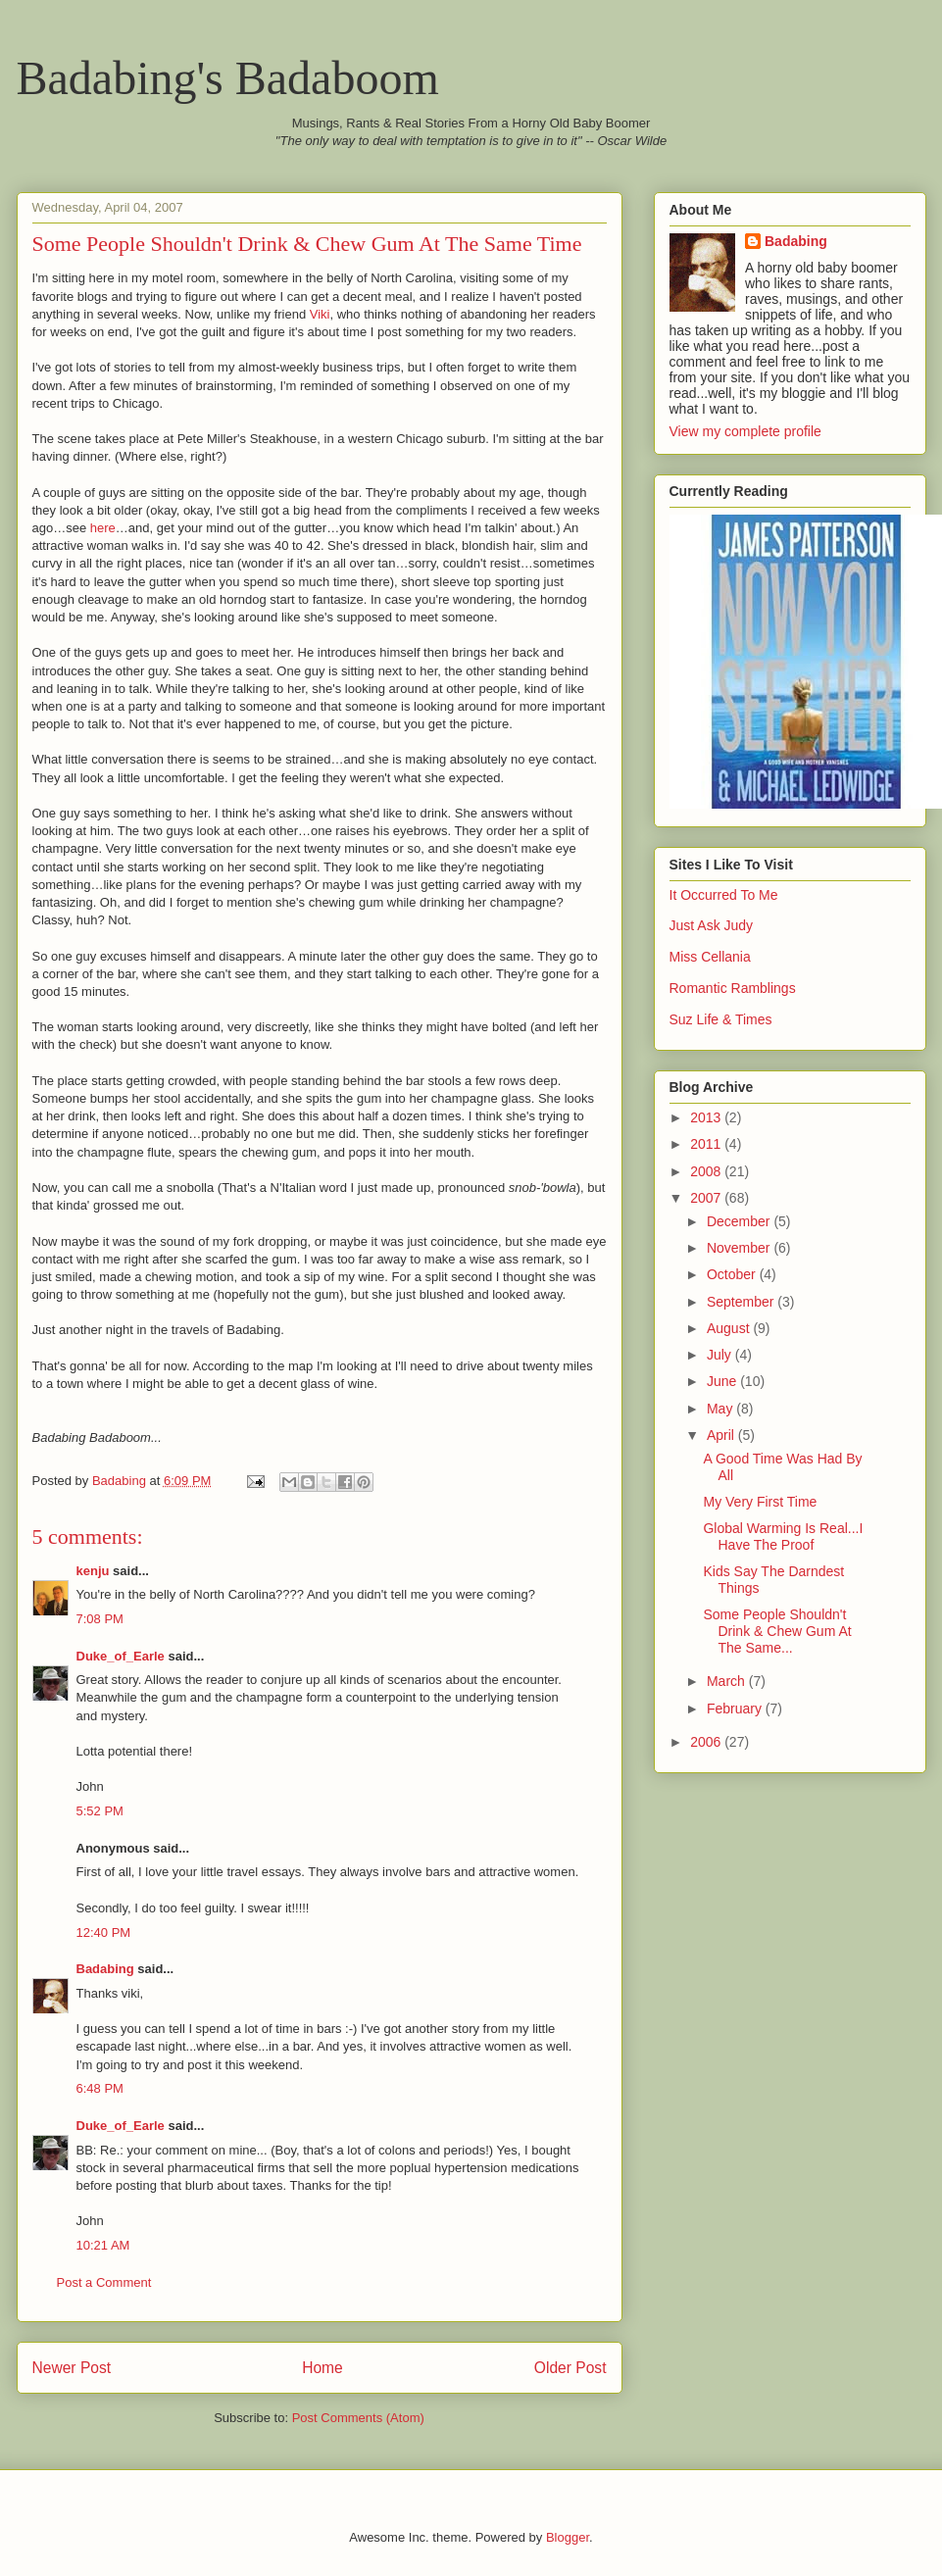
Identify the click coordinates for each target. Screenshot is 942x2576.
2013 (707, 1117)
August (730, 1328)
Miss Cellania (710, 957)
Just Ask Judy (711, 925)
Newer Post (72, 2367)
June (723, 1381)
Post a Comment (104, 2282)
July (721, 1354)
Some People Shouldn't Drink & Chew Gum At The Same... (777, 1631)
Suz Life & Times (720, 1019)
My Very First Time (760, 1502)
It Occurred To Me (723, 895)
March (728, 1681)
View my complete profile (745, 431)
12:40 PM (103, 1932)
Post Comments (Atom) (358, 2417)
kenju (93, 1570)
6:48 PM (100, 2088)
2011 (707, 1144)
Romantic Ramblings (732, 988)
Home (322, 2367)
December (740, 1221)
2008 (707, 1171)
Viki (320, 314)
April (722, 1435)
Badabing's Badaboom (228, 78)
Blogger (567, 2537)
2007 (707, 1198)
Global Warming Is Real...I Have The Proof (783, 1536)
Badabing (105, 1968)
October (733, 1274)
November (740, 1248)
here (103, 527)
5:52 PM (100, 1811)
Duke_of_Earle (120, 1656)
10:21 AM (103, 2245)
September (742, 1302)
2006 (707, 1742)
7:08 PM (100, 1618)
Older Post (570, 2367)
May (721, 1408)
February (736, 1708)
